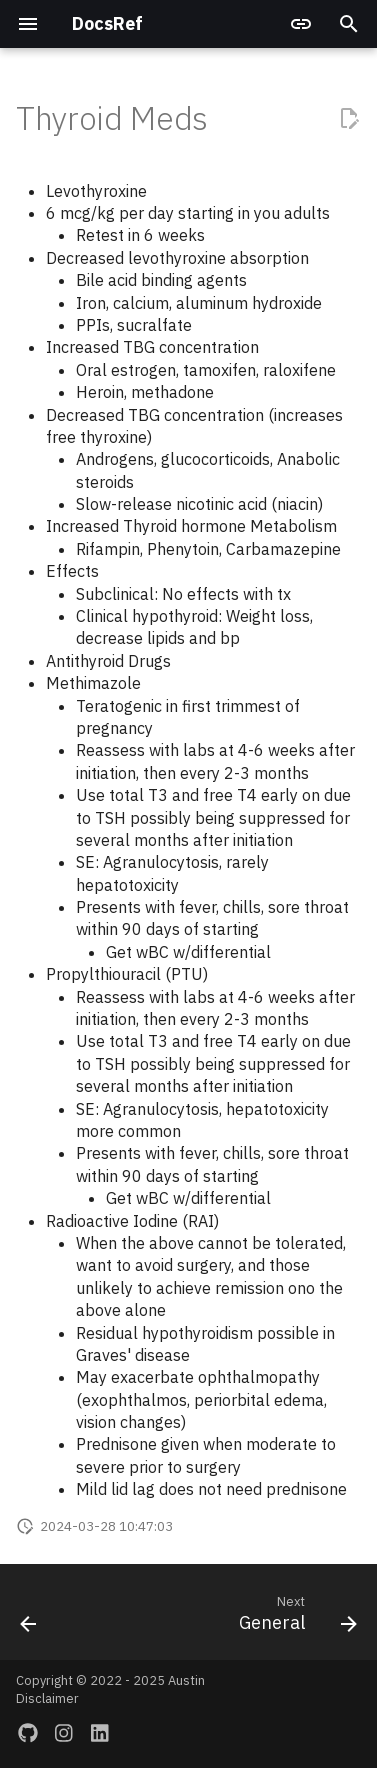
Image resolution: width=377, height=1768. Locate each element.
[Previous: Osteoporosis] (29, 1618)
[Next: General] (295, 1618)
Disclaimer (47, 1698)
